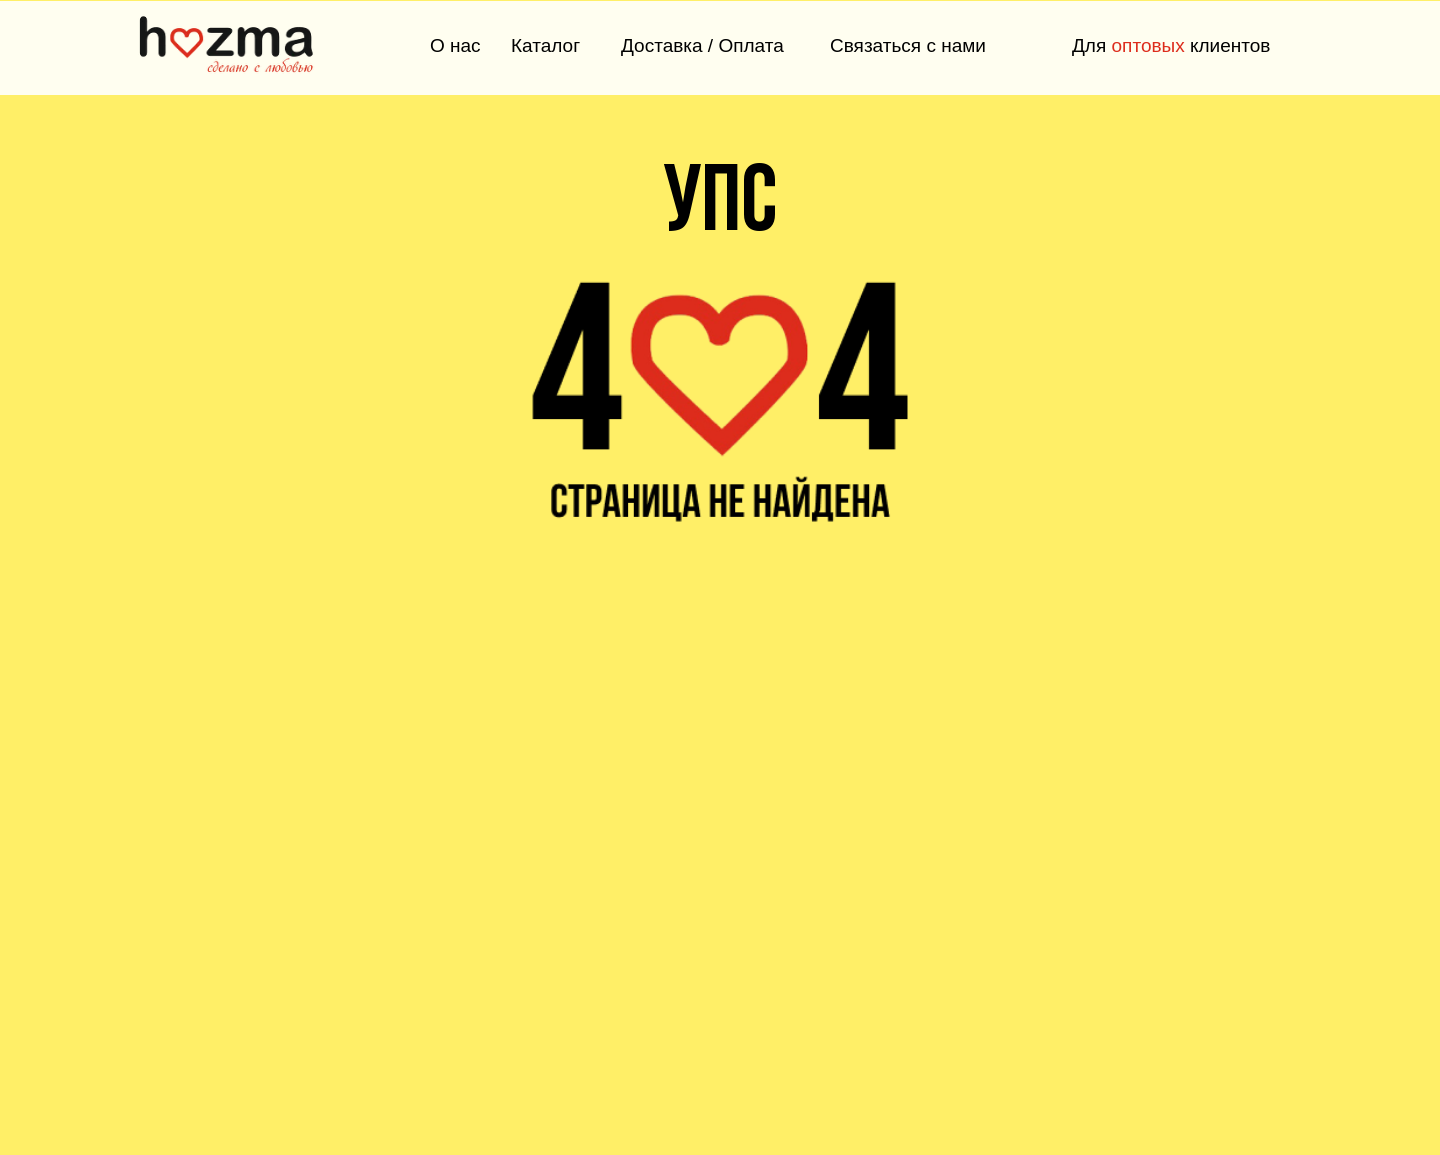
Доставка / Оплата (702, 45)
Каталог (545, 45)
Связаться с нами (908, 45)
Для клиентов (1171, 45)
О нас (455, 45)
